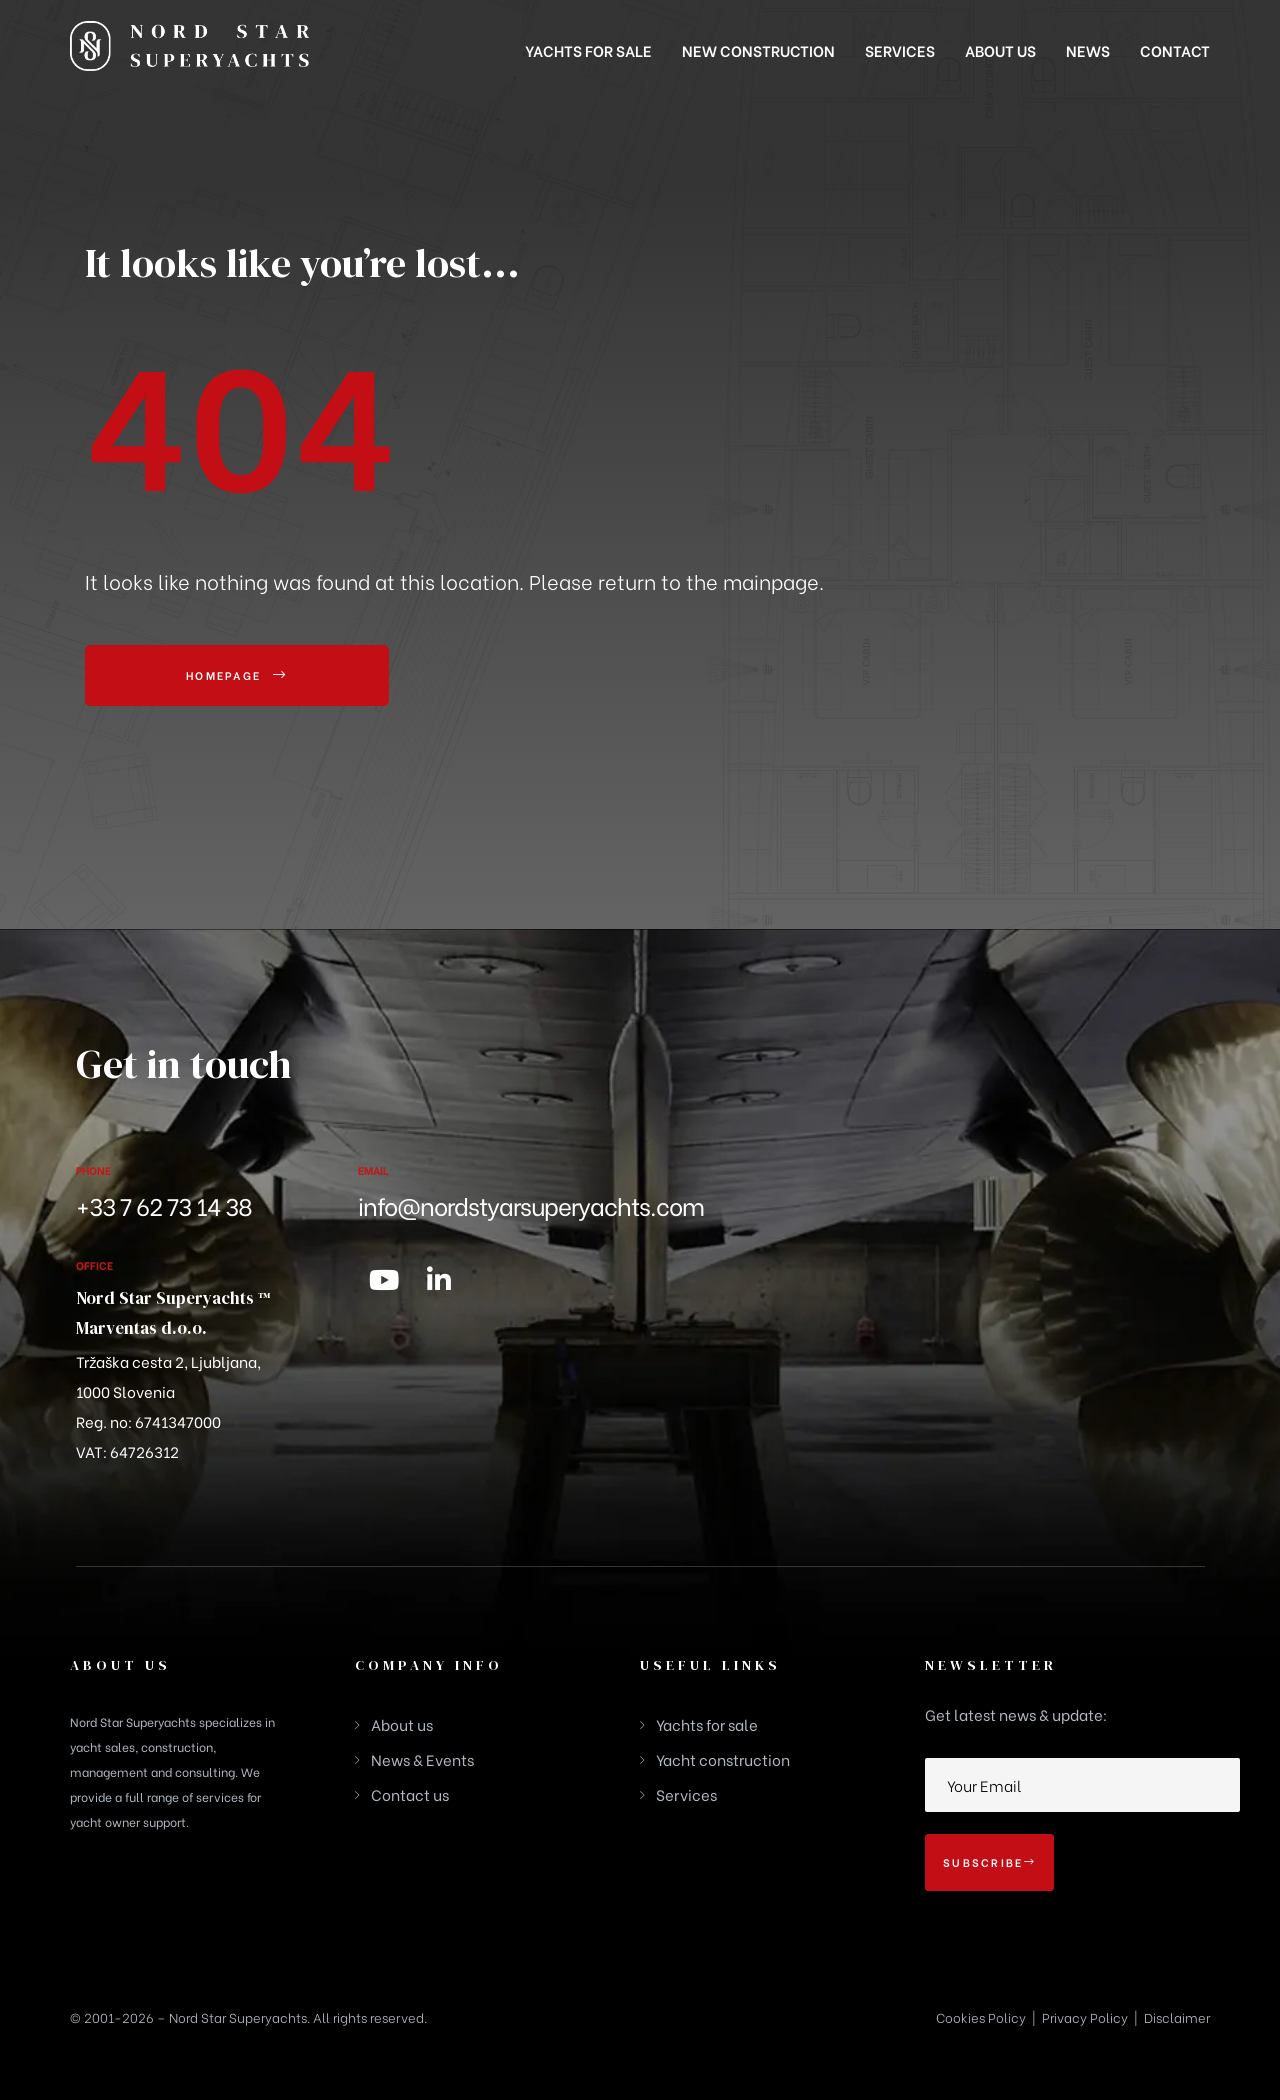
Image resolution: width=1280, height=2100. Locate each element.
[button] (237, 676)
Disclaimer (1177, 2016)
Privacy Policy (1085, 2016)
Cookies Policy (981, 2016)
